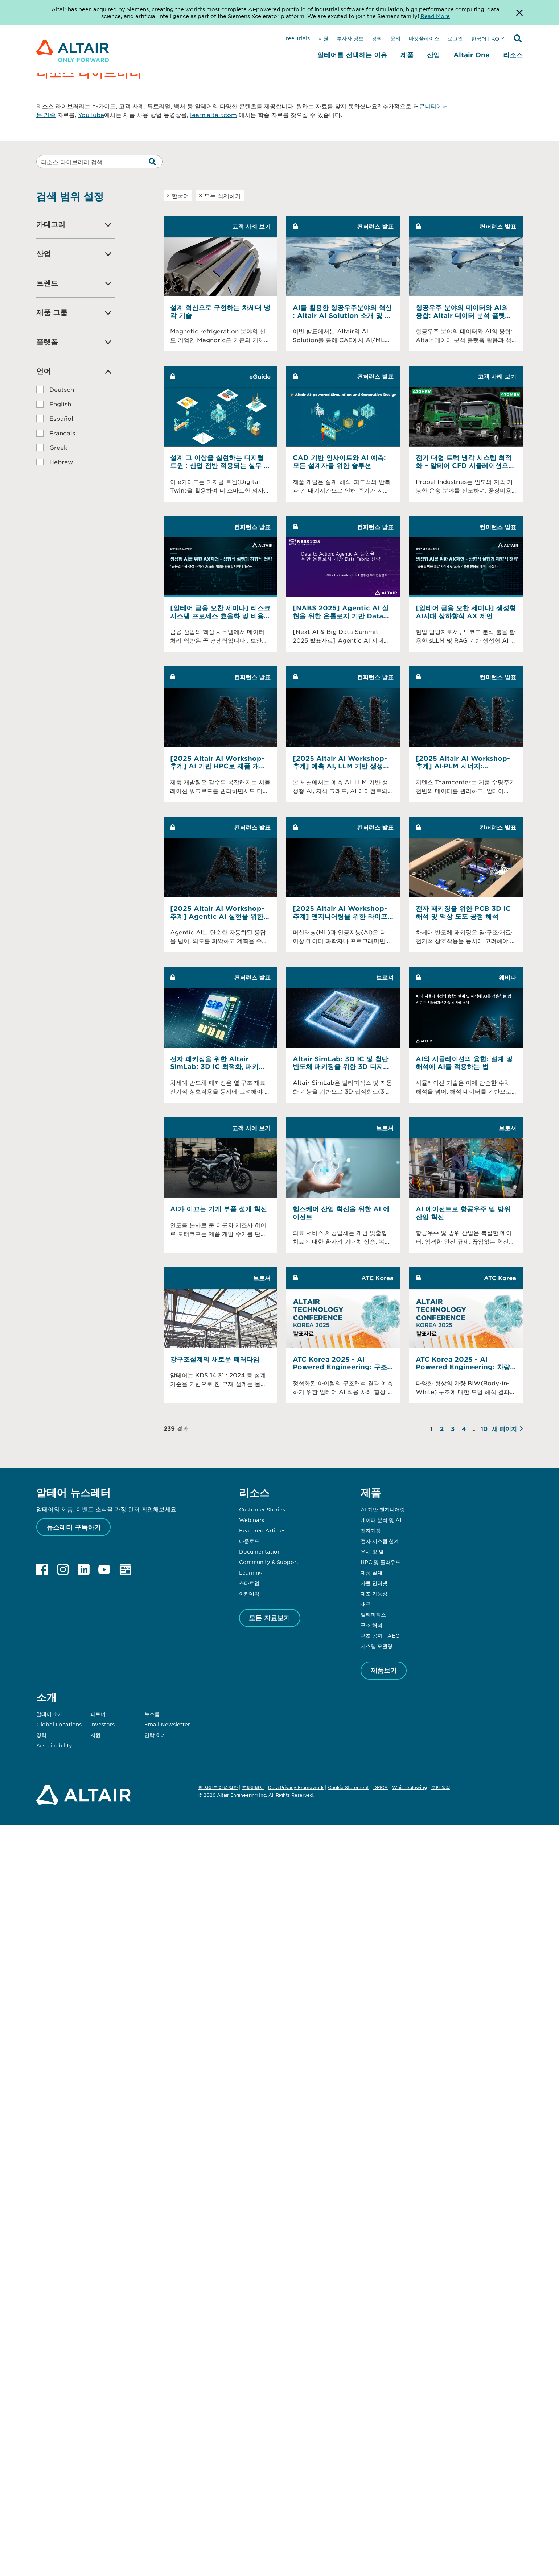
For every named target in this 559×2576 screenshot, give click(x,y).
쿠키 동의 (440, 1787)
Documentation (260, 1551)
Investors (102, 1724)
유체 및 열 (372, 1551)
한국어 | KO (485, 38)
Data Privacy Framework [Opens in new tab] (296, 1787)
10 (484, 1428)
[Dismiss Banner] (519, 12)
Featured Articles (262, 1530)
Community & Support (269, 1562)
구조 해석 (371, 1625)
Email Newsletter (167, 1724)
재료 (366, 1604)
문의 (395, 38)
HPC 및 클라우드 (380, 1562)
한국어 (178, 195)
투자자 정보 (350, 38)
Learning (251, 1572)
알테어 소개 (49, 1713)
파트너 (98, 1713)
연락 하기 (155, 1734)
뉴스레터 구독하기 (73, 1527)
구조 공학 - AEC (380, 1635)
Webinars (251, 1520)
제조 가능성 (374, 1593)
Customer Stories (262, 1509)
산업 (433, 55)
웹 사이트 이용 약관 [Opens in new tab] (218, 1787)
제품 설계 (371, 1572)
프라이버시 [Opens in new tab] (253, 1787)
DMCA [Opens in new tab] (380, 1787)
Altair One (471, 55)
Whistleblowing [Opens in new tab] (409, 1787)
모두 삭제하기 (220, 195)
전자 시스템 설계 (380, 1541)
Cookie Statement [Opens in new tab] (348, 1787)
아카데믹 (249, 1593)
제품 (407, 55)
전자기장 (371, 1530)
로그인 (455, 38)
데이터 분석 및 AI (381, 1520)
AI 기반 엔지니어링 (383, 1509)
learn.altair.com (213, 114)
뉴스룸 (152, 1713)
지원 (323, 38)
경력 (377, 38)
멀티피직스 (373, 1614)
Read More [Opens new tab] (435, 16)
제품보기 (384, 1670)
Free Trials (296, 38)
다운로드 (249, 1541)
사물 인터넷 (374, 1583)
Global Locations (59, 1724)
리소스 (513, 55)
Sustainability (54, 1745)
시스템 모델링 (376, 1646)
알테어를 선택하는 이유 (352, 55)
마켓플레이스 (424, 38)
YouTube (91, 114)
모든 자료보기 (269, 1618)
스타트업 (249, 1583)
